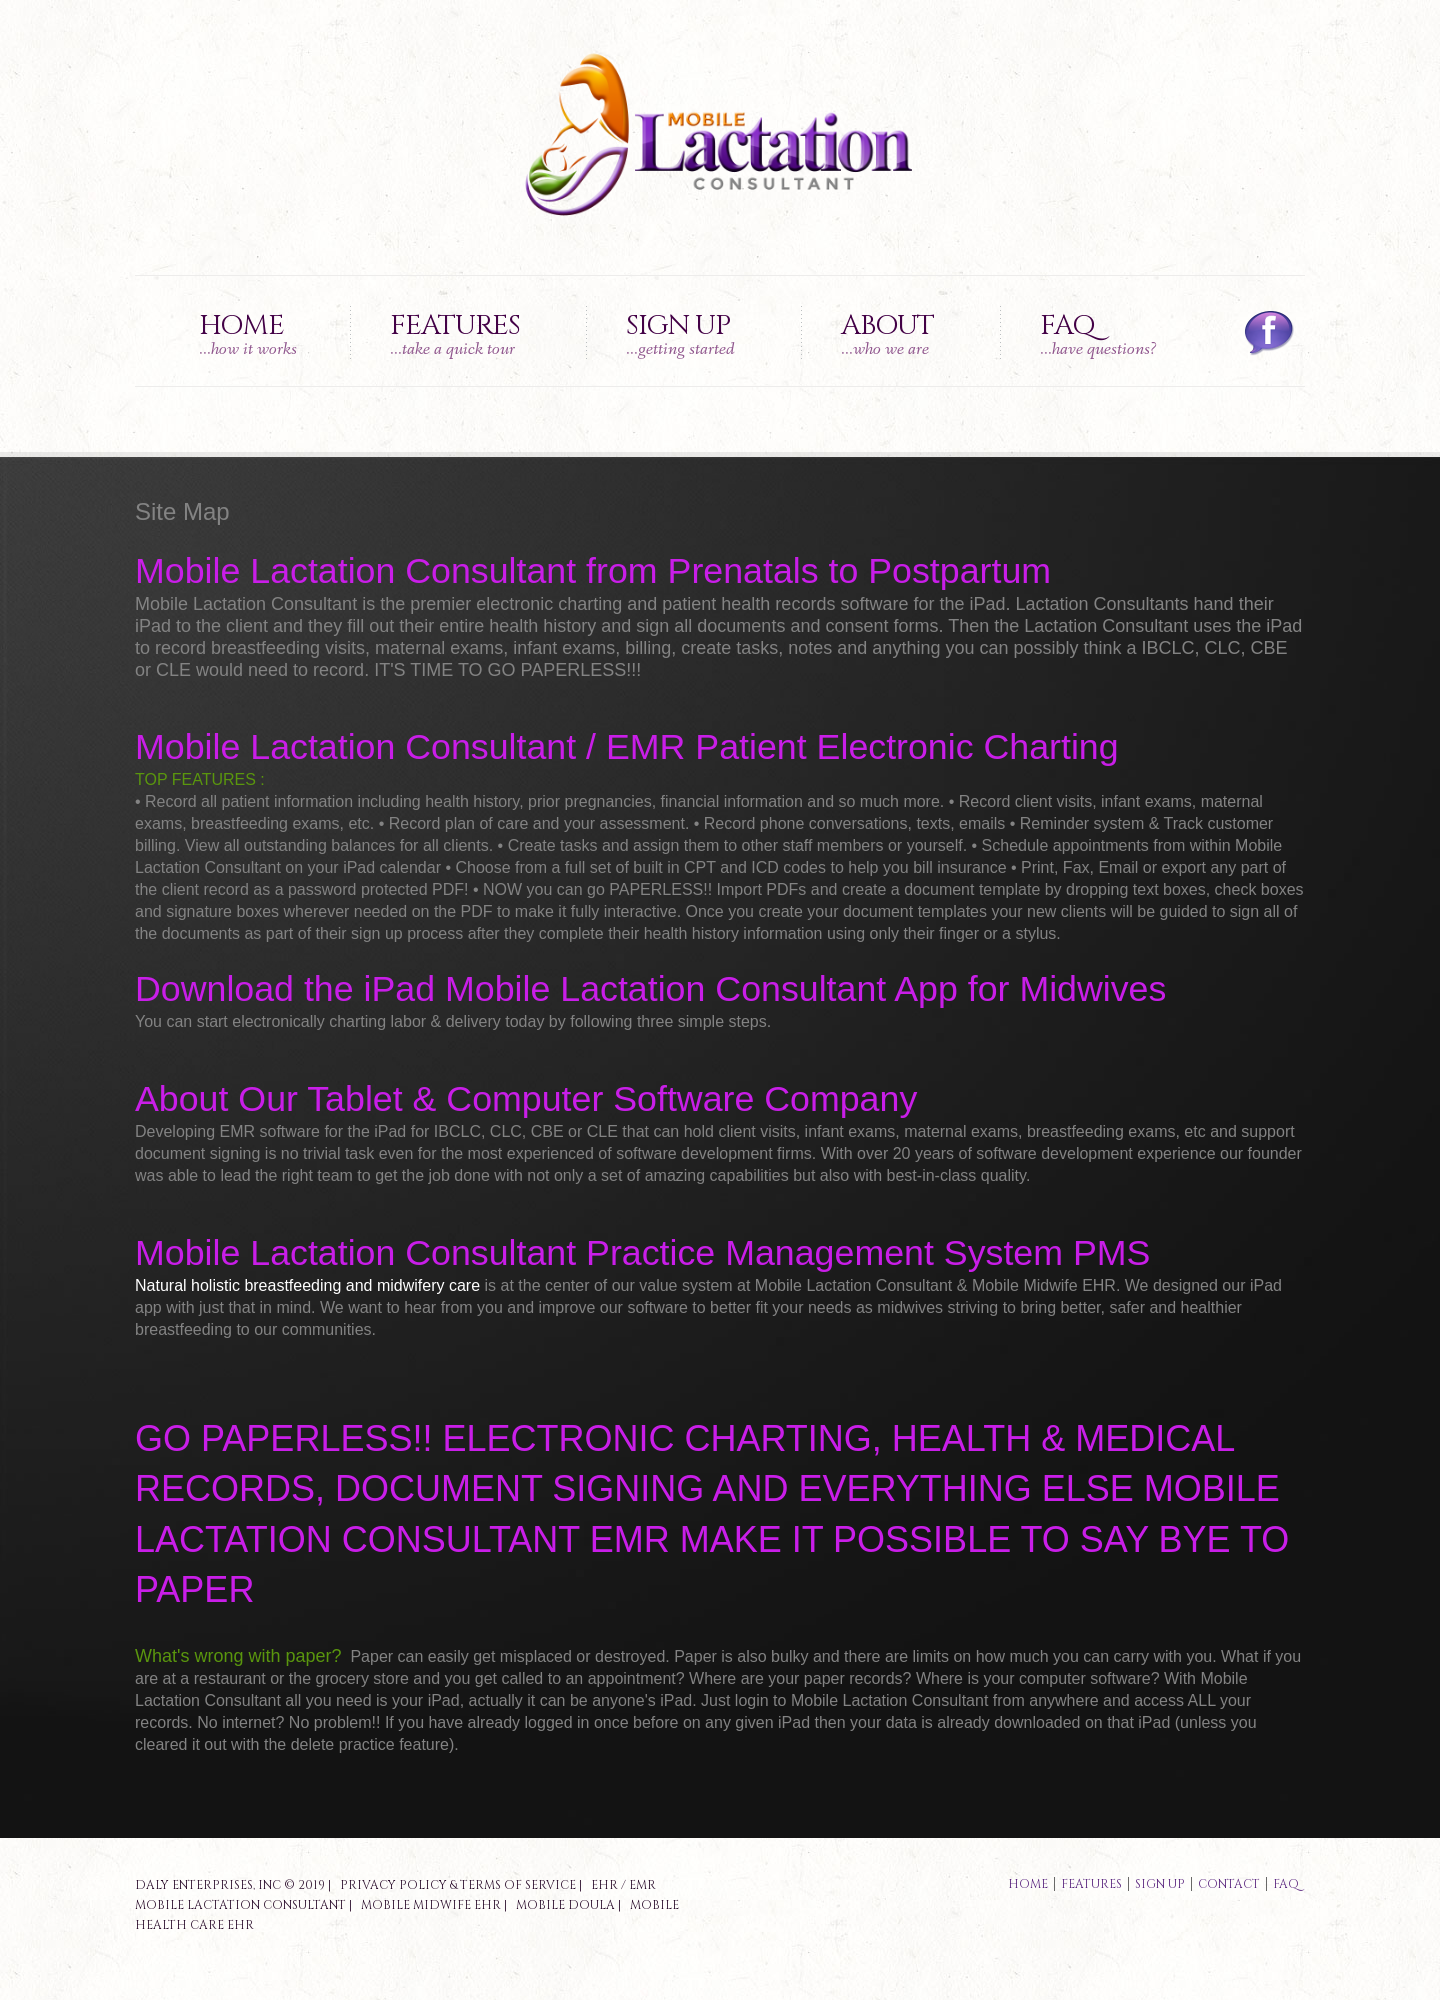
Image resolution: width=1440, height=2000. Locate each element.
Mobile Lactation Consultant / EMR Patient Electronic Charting (627, 747)
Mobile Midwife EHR (431, 1905)
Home (248, 334)
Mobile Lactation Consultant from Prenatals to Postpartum (593, 571)
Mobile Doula (565, 1905)
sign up (1160, 1884)
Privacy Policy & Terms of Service (458, 1885)
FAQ (1098, 334)
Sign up (680, 334)
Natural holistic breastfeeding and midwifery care (307, 1285)
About (887, 334)
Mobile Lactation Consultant (240, 1905)
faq (1286, 1884)
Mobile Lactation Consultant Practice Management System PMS (642, 1253)
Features (455, 334)
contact (1229, 1884)
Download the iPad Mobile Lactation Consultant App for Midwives (650, 989)
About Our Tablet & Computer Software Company (526, 1099)
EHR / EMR (623, 1885)
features (1091, 1884)
